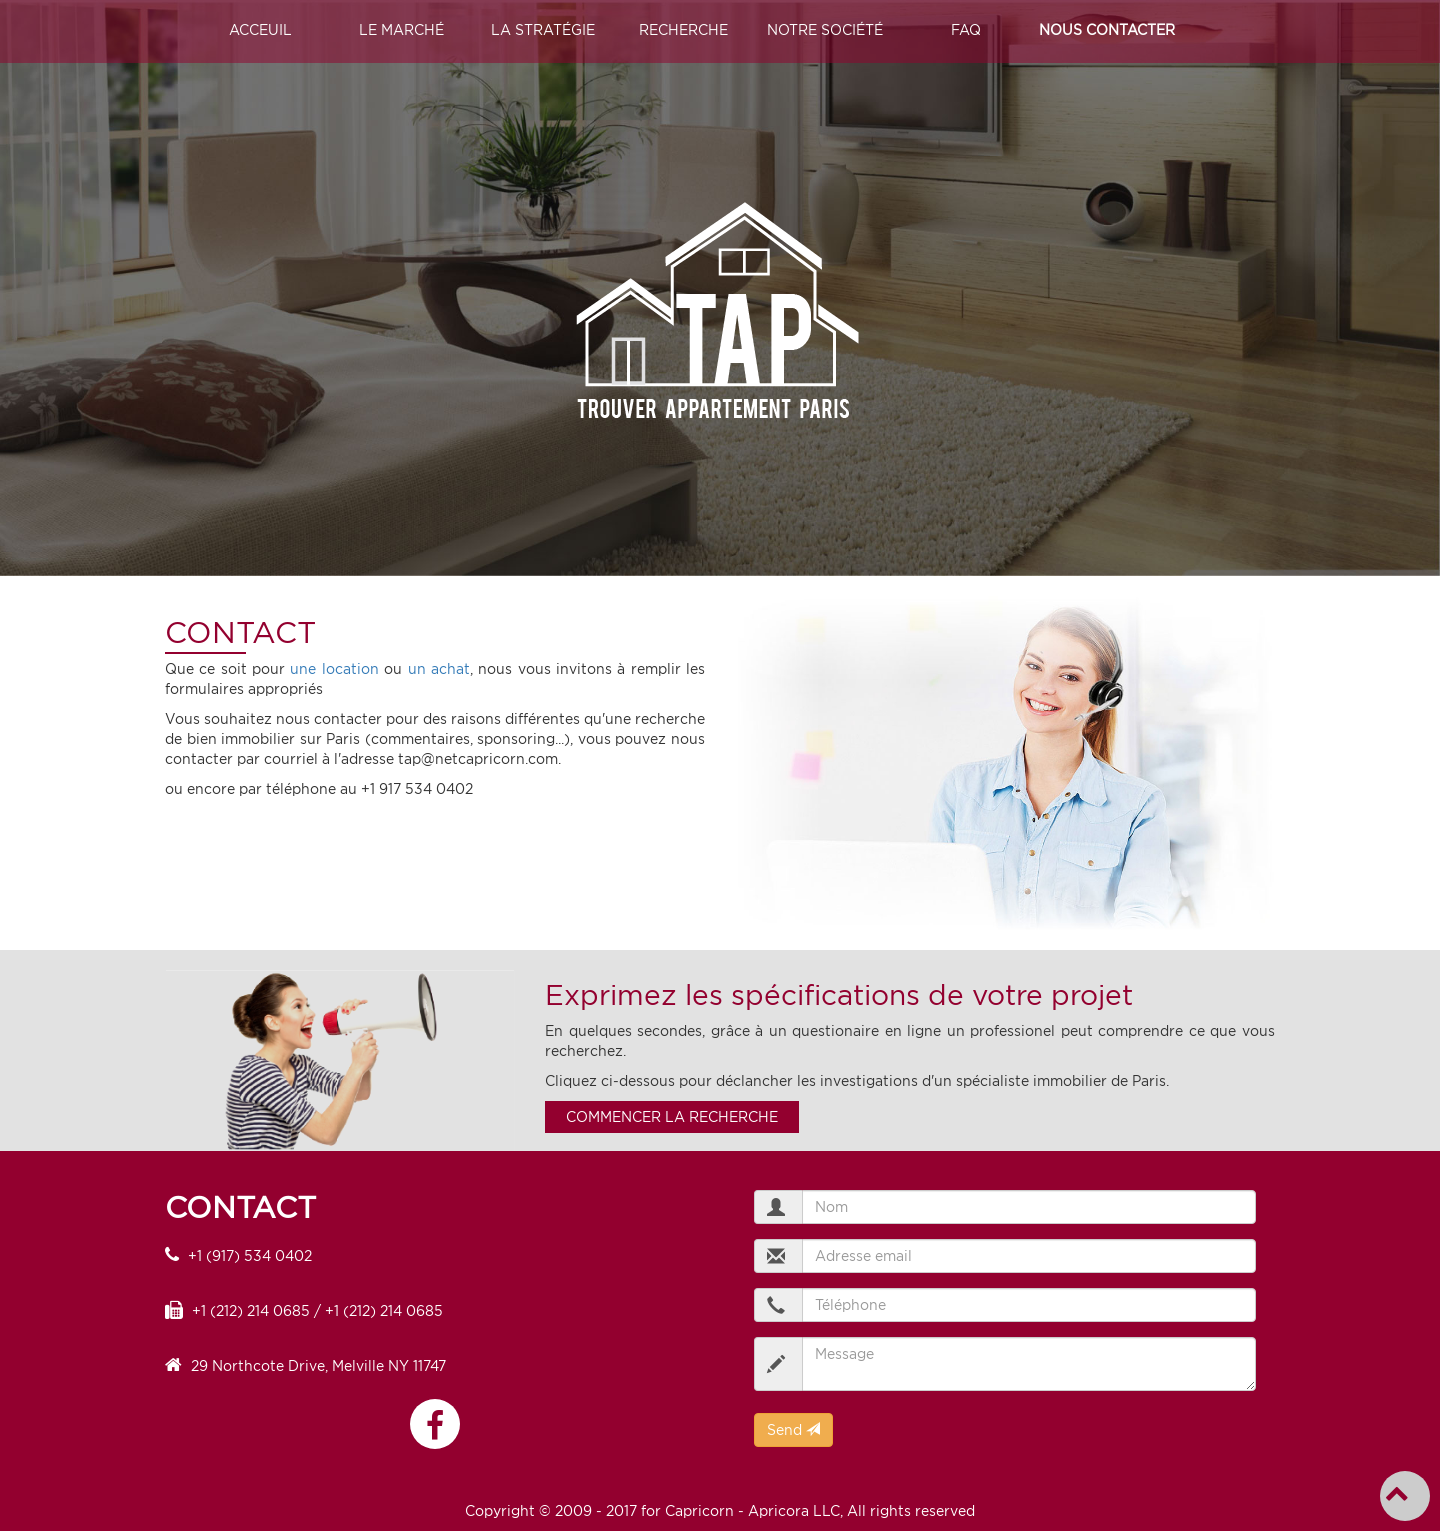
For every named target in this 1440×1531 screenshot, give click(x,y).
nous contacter (1107, 30)
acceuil (260, 30)
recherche (683, 30)
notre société (825, 30)
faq (966, 30)
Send (793, 1430)
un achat (439, 669)
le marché (401, 30)
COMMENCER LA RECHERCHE (672, 1117)
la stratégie (543, 30)
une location (334, 669)
